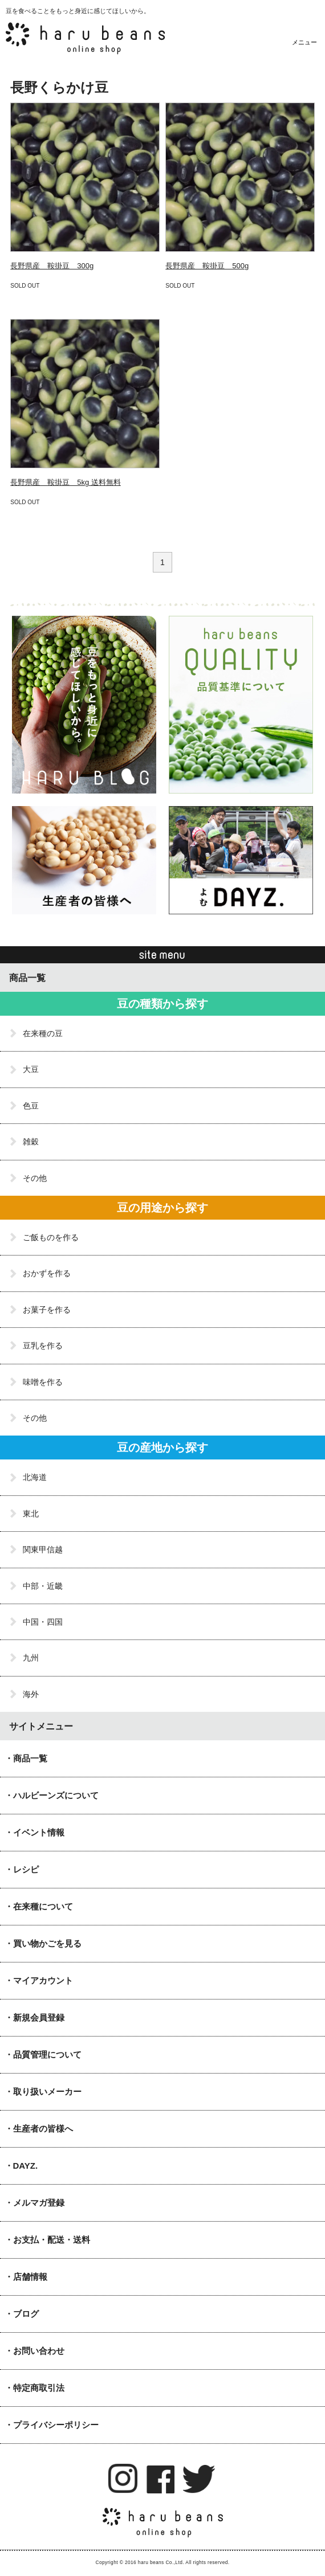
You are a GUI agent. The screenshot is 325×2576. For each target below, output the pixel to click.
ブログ (26, 2314)
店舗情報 (30, 2276)
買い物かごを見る (47, 1943)
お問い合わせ (38, 2351)
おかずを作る (47, 1273)
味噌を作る (43, 1382)
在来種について (43, 1906)
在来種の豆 (43, 1033)
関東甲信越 (43, 1549)
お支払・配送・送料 (51, 2239)
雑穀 (31, 1141)
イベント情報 (38, 1832)
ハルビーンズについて (56, 1795)
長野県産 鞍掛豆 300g (52, 265)
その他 (35, 1178)
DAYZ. (25, 2165)
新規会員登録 (38, 2017)
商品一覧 (30, 1758)
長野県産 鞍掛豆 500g (207, 265)
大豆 (31, 1069)
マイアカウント (43, 1980)
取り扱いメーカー (47, 2091)
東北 (31, 1513)
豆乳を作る (43, 1345)
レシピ (26, 1869)
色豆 (31, 1105)
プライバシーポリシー (56, 2425)
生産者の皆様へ (43, 2128)
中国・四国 (43, 1621)
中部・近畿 (43, 1585)
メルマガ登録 (38, 2202)
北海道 (35, 1477)
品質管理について (47, 2054)
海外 (31, 1694)
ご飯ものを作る (51, 1237)
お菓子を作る (47, 1309)
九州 (31, 1657)
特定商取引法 (38, 2388)
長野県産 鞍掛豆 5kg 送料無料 (65, 482)
